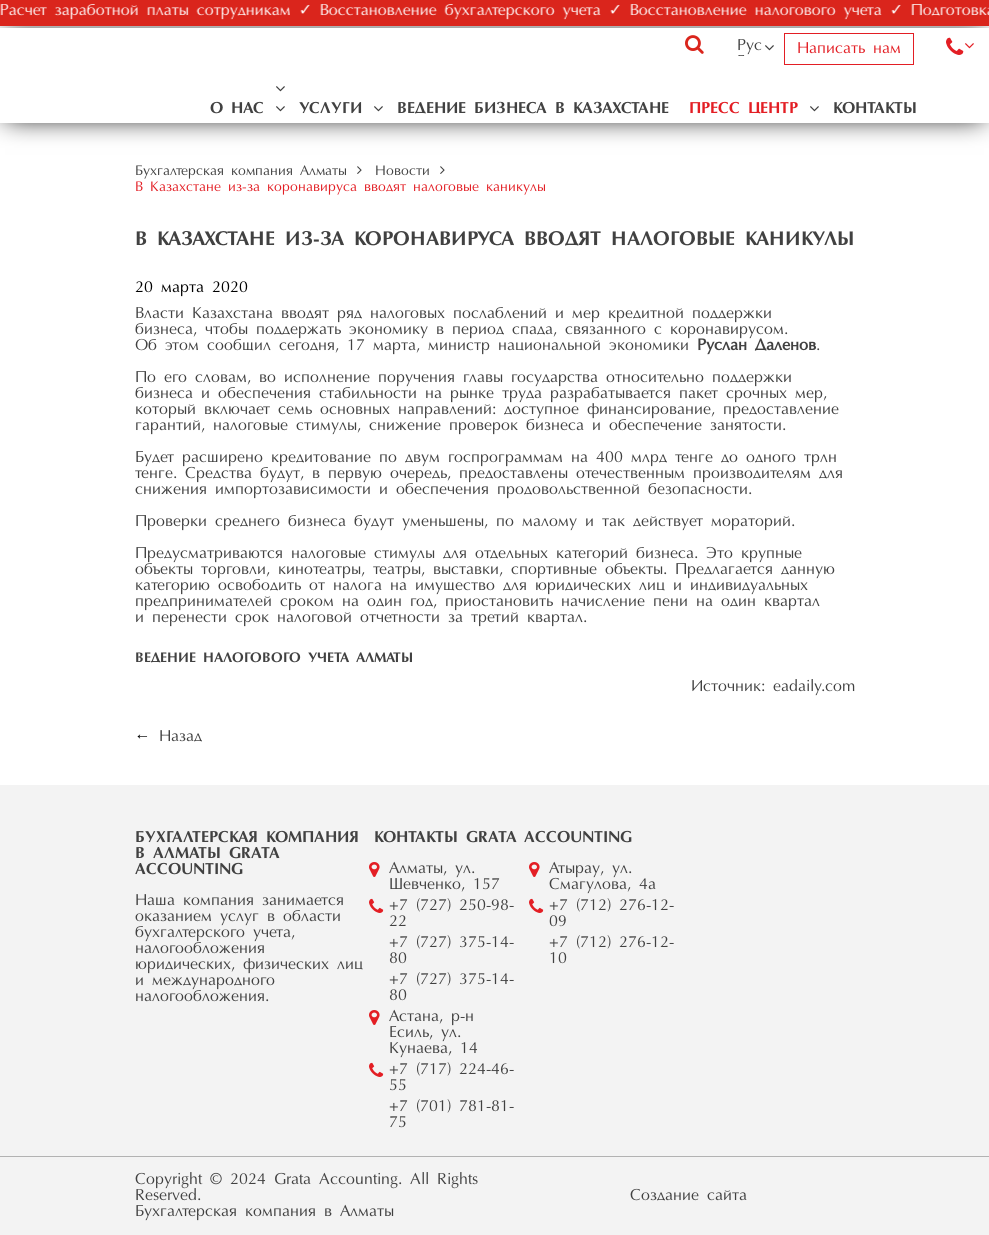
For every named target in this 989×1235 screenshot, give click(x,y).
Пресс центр (743, 109)
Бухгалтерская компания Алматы (241, 172)
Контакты (875, 109)
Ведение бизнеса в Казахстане (533, 109)
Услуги (330, 109)
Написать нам (849, 49)
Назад (180, 737)
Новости (402, 172)
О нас (237, 109)
